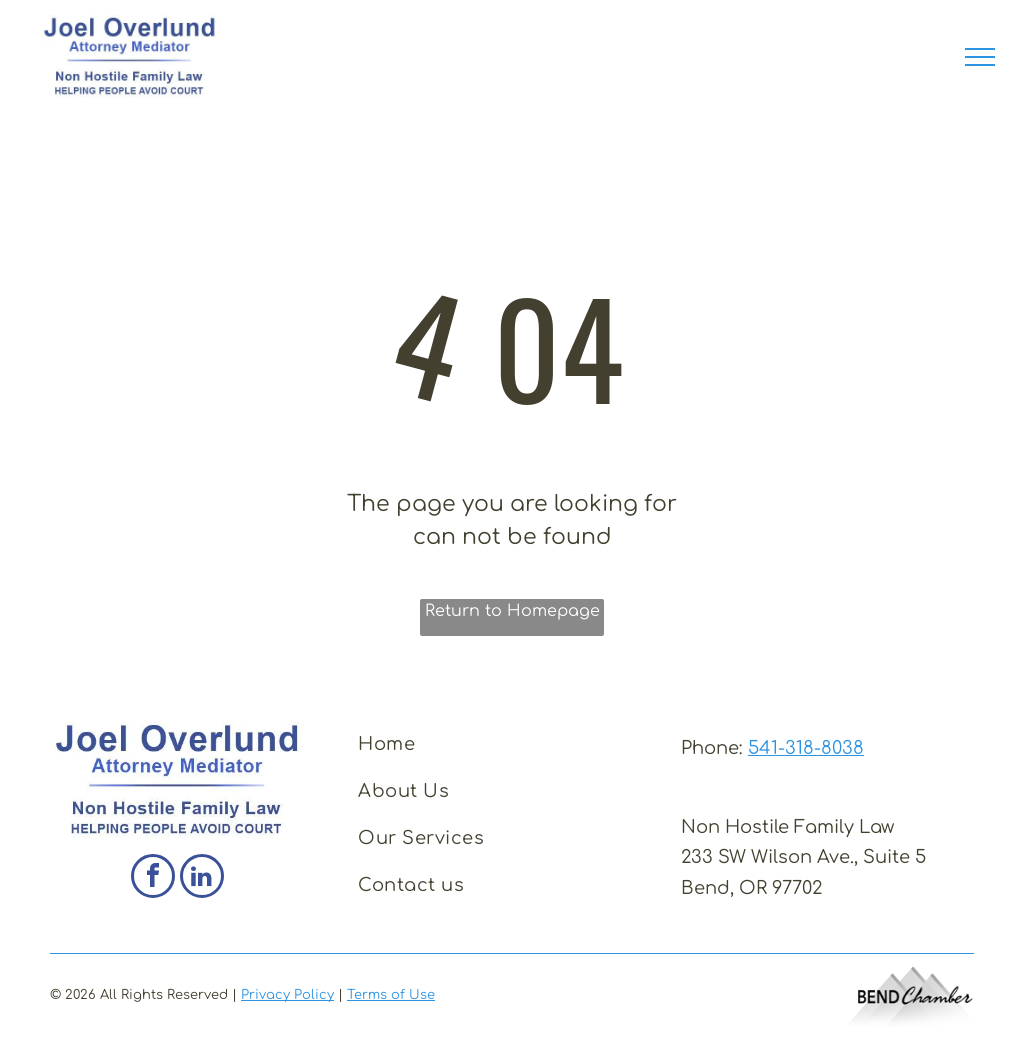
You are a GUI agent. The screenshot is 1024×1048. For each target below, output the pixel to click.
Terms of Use (391, 995)
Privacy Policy (287, 995)
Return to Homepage (512, 611)
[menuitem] (505, 744)
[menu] (980, 57)
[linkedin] (202, 878)
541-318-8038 (806, 748)
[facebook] (153, 878)
